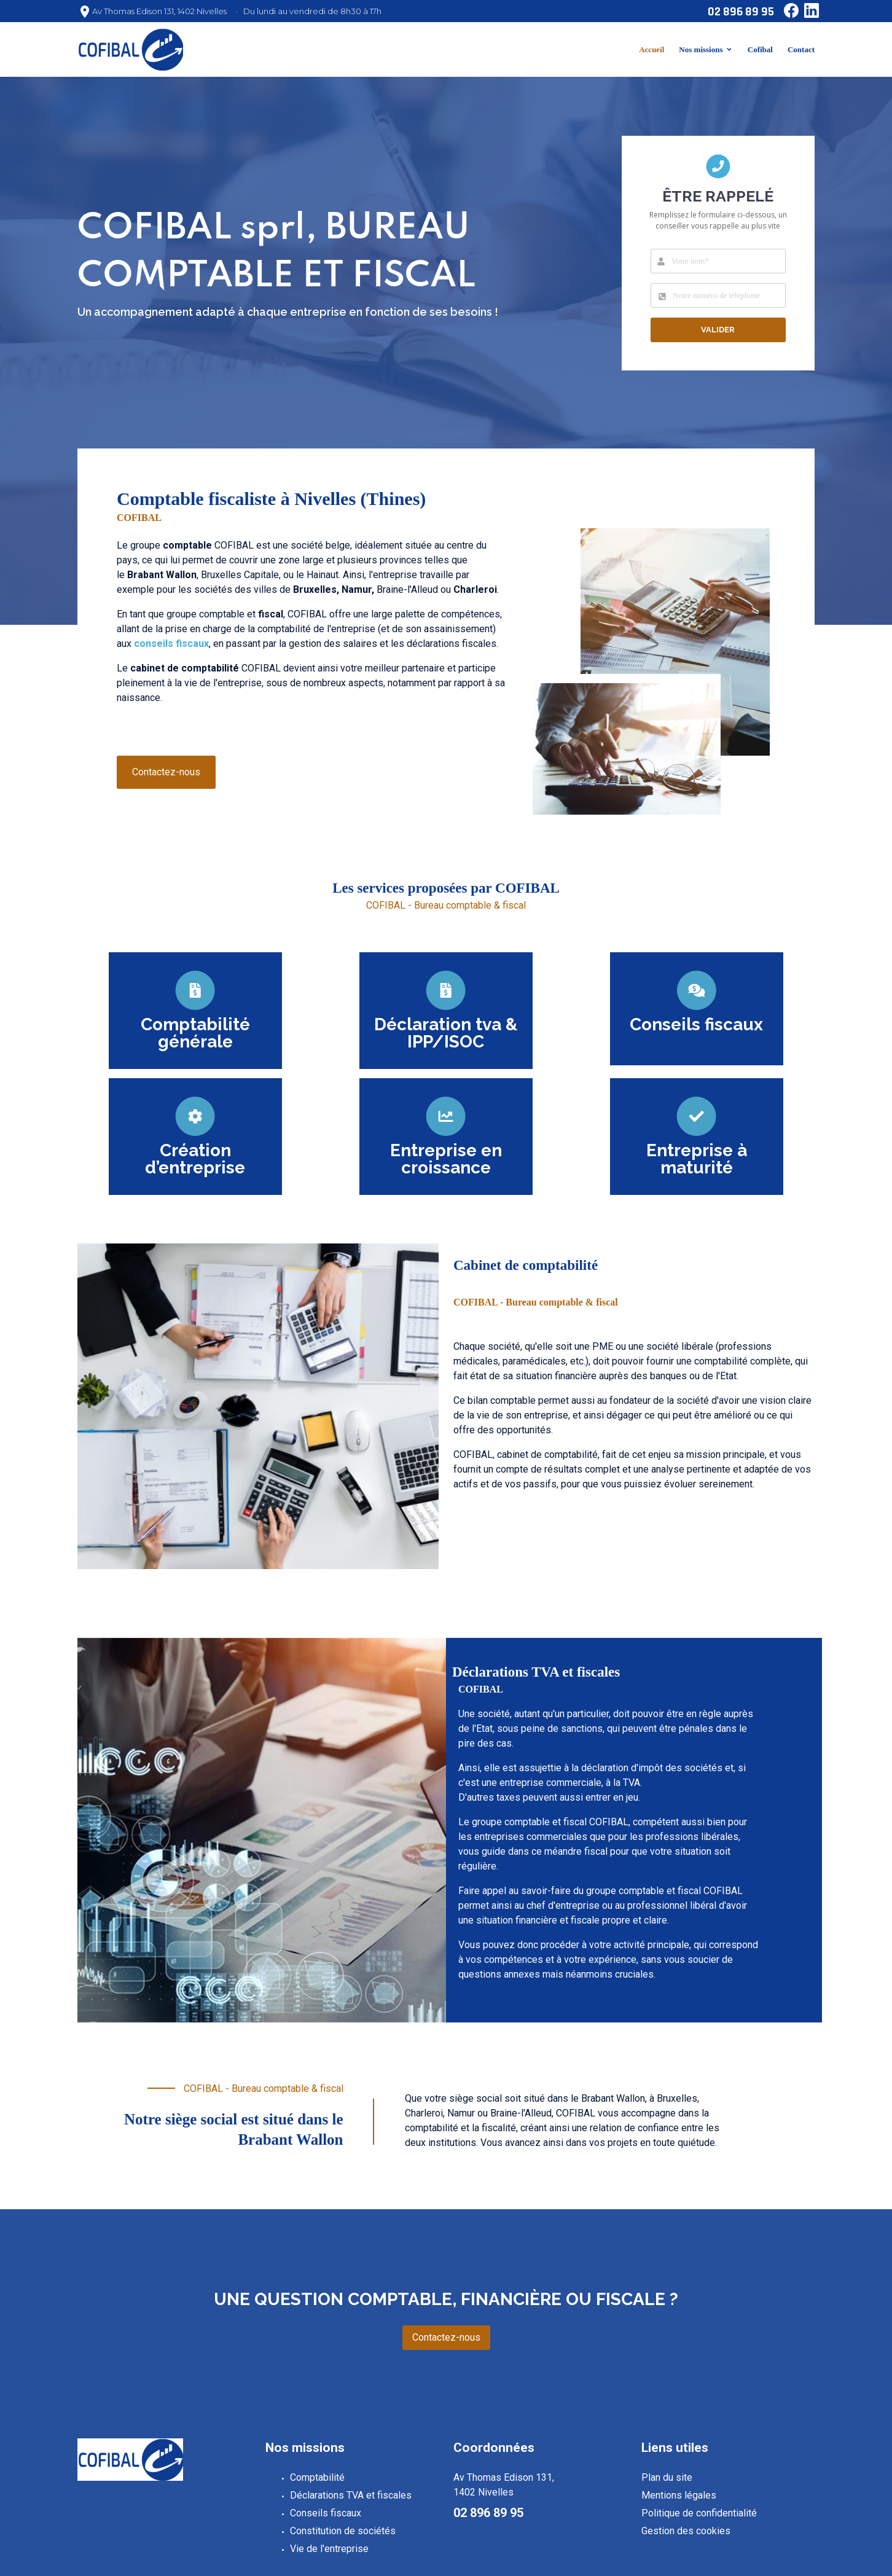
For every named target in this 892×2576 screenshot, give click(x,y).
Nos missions (700, 49)
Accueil (651, 49)
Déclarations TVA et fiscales (351, 2495)
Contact (801, 49)
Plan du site (666, 2477)
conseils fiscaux (171, 643)
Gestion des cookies (685, 2531)
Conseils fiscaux (325, 2513)
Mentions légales (678, 2495)
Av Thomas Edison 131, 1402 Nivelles (159, 11)
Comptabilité (317, 2477)
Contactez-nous (166, 772)
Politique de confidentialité (699, 2513)
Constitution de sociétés (343, 2531)
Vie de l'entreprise (329, 2548)
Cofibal (760, 49)
